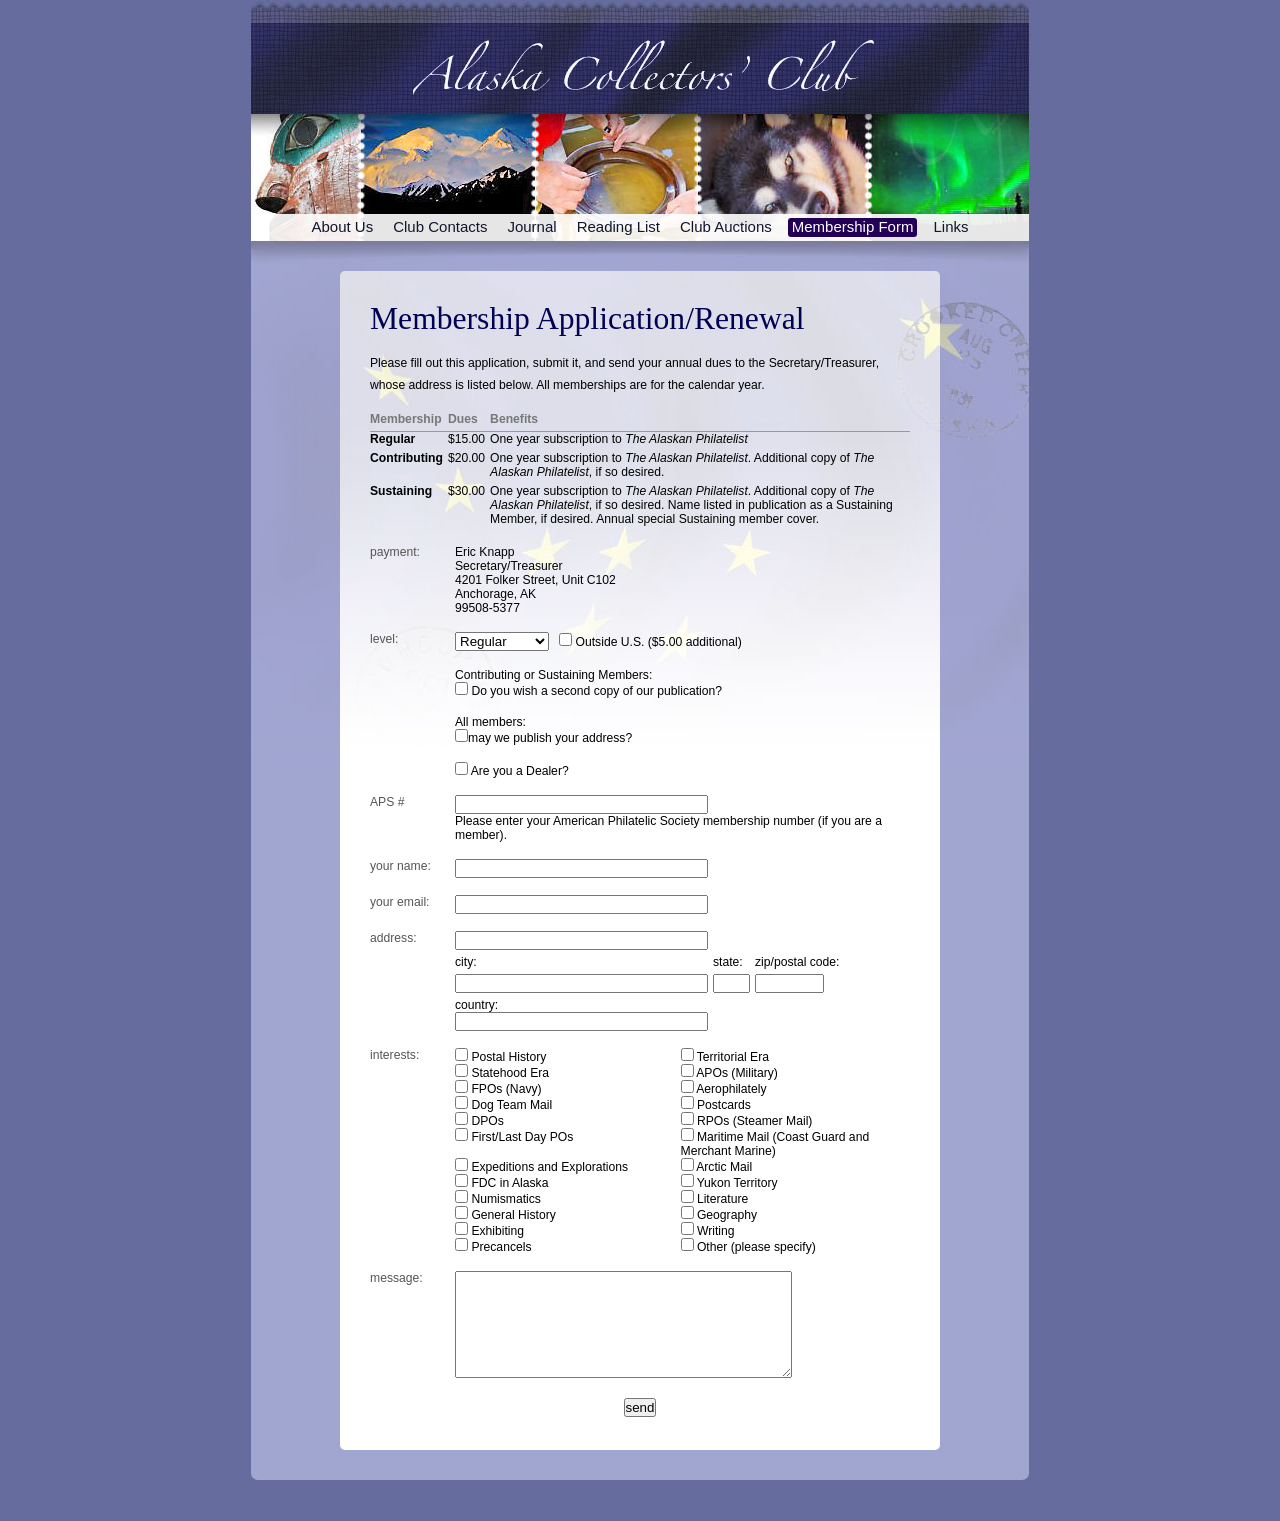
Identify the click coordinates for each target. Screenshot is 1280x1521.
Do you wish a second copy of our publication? (588, 691)
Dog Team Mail (503, 1104)
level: (384, 639)
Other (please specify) (748, 1246)
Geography (719, 1214)
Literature (715, 1198)
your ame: (400, 866)
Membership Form (853, 226)
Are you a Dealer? (512, 771)
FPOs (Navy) (498, 1088)
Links (950, 226)
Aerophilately (724, 1088)
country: (476, 1005)
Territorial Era (725, 1056)
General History (505, 1214)
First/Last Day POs (514, 1136)
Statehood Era (502, 1072)
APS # (387, 802)
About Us (343, 226)
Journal (531, 226)
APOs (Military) (729, 1072)
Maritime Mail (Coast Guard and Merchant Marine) (775, 1143)
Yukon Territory (729, 1182)
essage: (396, 1278)
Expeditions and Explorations (541, 1166)
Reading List (618, 226)
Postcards (716, 1104)
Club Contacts (440, 226)
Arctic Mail (717, 1166)
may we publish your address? (543, 738)
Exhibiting (489, 1230)
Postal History (500, 1056)
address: (393, 938)
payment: (395, 552)
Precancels (493, 1246)
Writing (708, 1230)
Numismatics (498, 1198)
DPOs (479, 1120)
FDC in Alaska (501, 1182)
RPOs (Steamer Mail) (747, 1120)
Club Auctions (726, 226)
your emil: (399, 902)
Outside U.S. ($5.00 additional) (650, 642)
